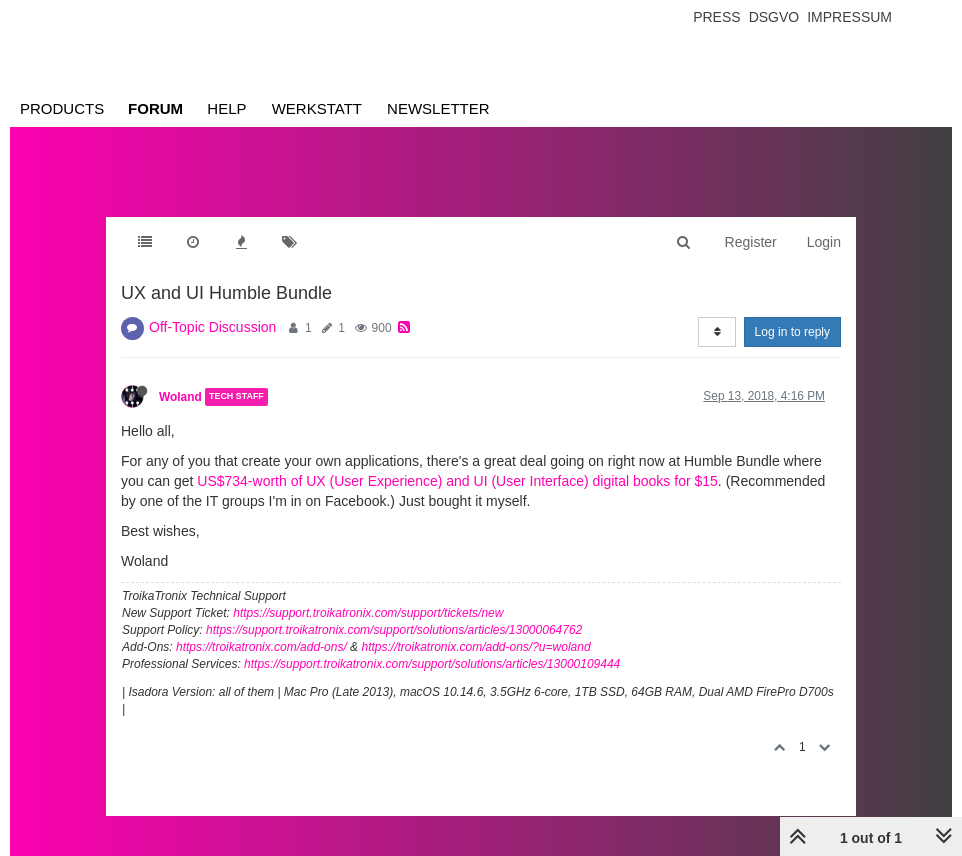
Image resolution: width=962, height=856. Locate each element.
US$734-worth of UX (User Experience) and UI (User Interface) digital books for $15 (457, 481)
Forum (155, 108)
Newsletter (438, 108)
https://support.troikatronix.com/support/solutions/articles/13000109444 (432, 664)
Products (62, 108)
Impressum (849, 17)
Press (716, 17)
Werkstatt (317, 108)
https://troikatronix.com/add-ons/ (261, 647)
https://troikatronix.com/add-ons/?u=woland (475, 647)
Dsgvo (774, 17)
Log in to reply (792, 332)
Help (226, 108)
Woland (180, 397)
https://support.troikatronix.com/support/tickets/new (368, 613)
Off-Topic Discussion (212, 327)
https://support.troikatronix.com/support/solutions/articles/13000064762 (394, 630)
